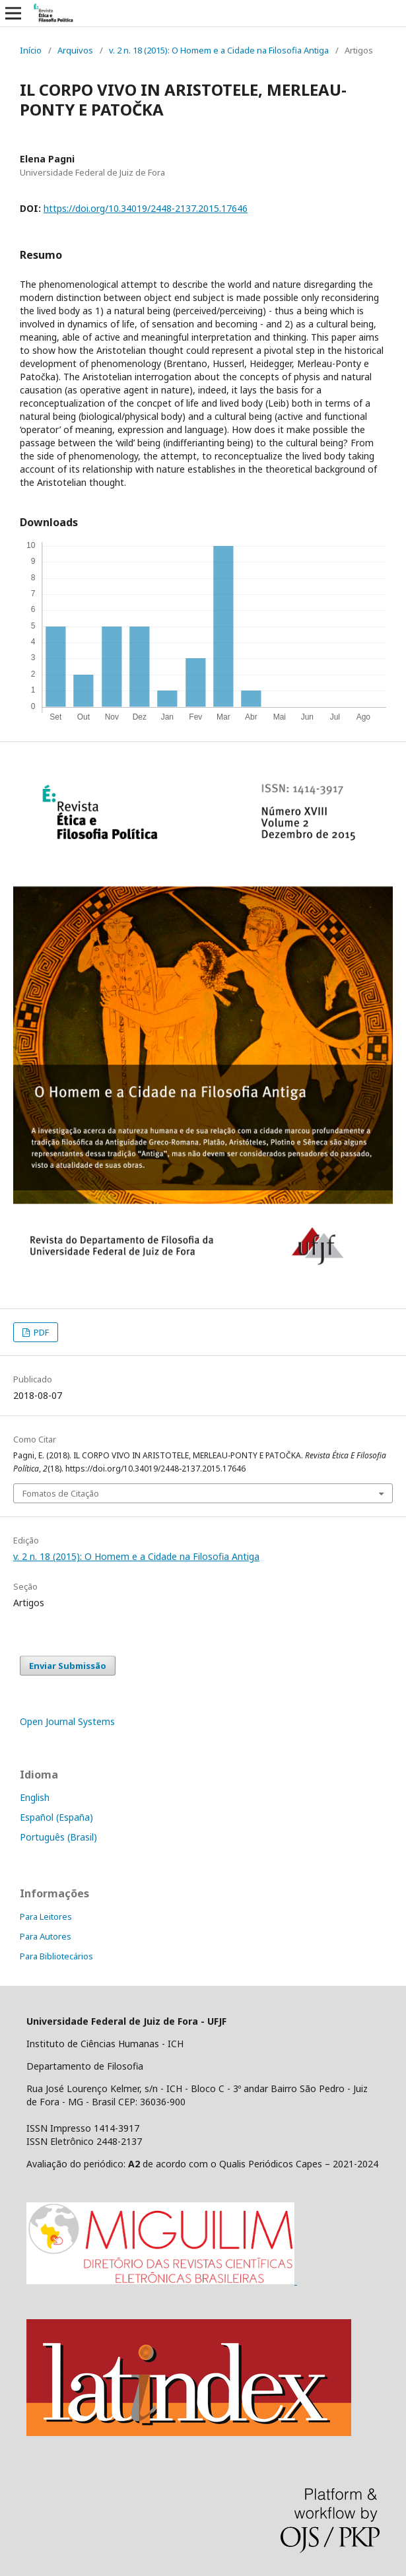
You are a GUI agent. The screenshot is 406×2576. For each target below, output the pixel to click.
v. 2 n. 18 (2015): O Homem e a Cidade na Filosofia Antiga (219, 50)
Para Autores (45, 1936)
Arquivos (75, 50)
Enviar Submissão (67, 1666)
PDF (40, 1332)
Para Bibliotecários (56, 1956)
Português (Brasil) (58, 1837)
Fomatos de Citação (60, 1493)
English (35, 1797)
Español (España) (56, 1817)
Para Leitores (46, 1916)
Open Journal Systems (67, 1721)
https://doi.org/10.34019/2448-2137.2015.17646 (146, 208)
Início (31, 50)
